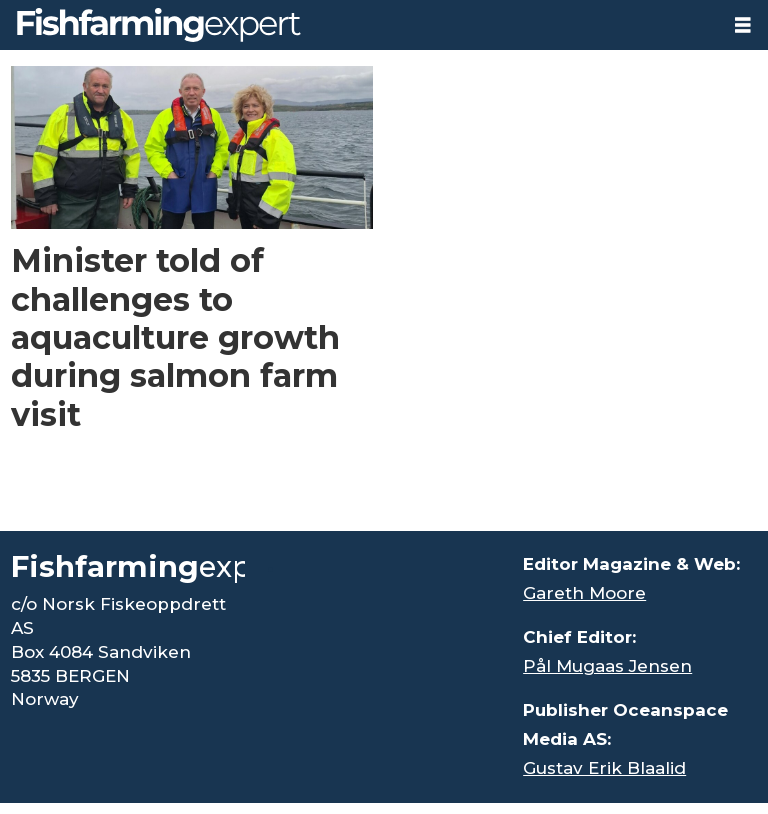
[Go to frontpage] (159, 25)
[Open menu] (743, 25)
